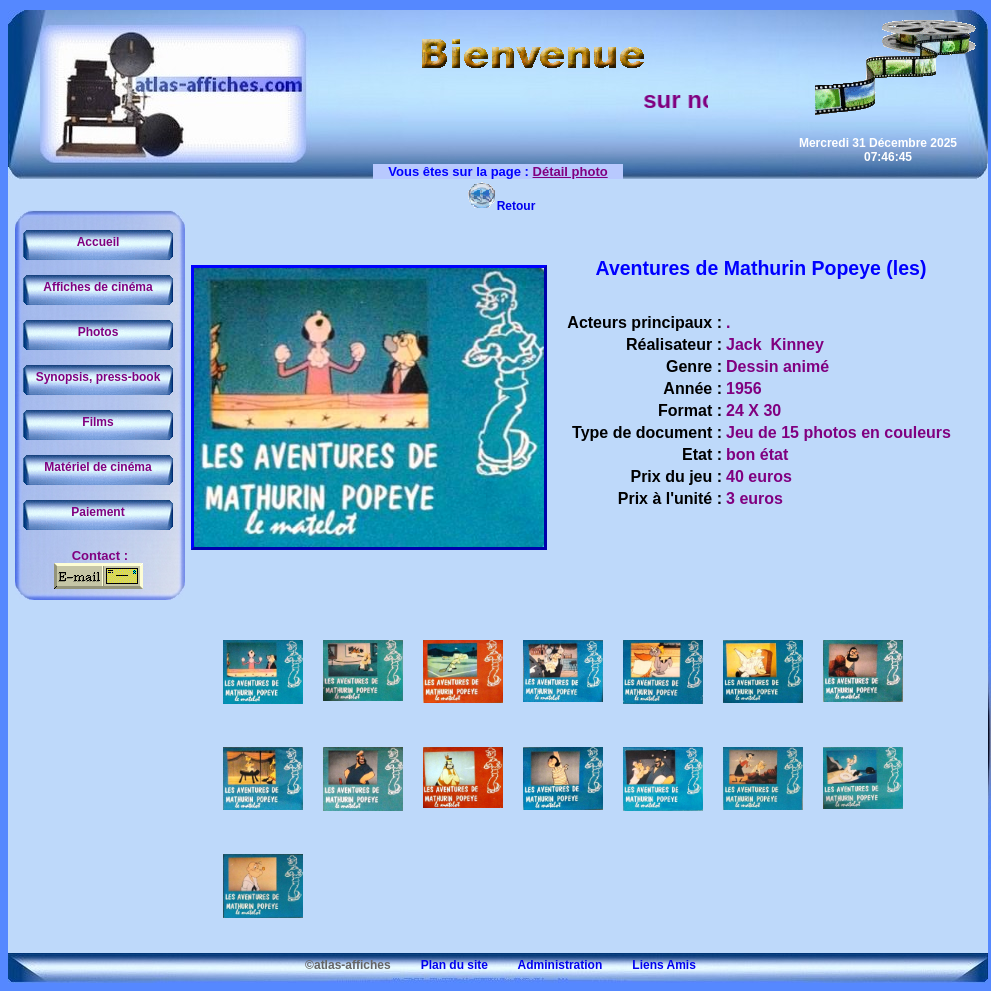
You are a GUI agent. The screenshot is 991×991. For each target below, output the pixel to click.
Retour (501, 206)
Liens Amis (651, 965)
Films (97, 422)
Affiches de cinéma (97, 287)
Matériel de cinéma (97, 467)
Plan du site (441, 965)
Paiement (97, 512)
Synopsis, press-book (98, 377)
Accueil (98, 242)
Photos (98, 332)
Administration (546, 965)
